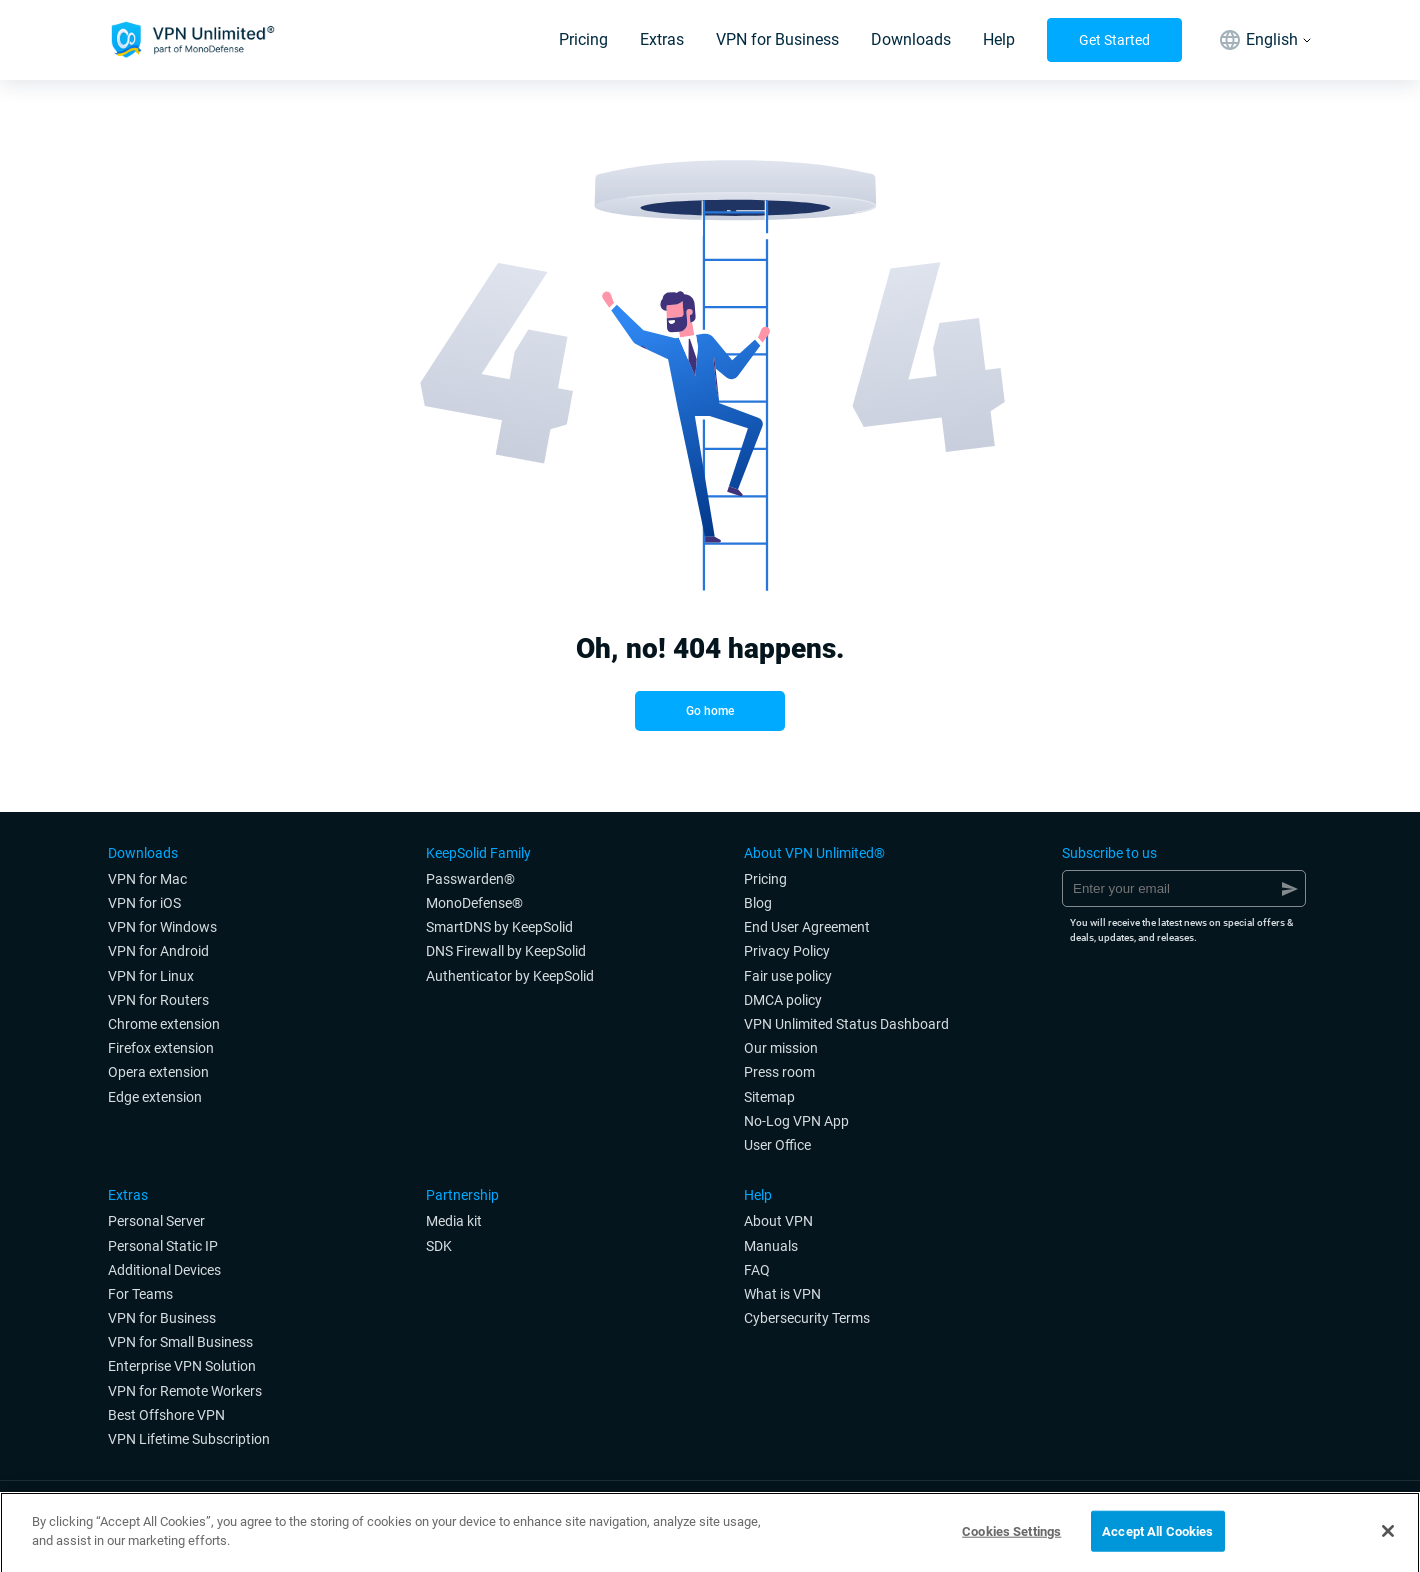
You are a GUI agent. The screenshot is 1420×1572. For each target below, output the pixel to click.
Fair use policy (788, 976)
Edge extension (155, 1097)
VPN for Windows (162, 927)
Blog (758, 903)
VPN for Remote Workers (185, 1391)
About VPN (778, 1221)
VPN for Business (777, 39)
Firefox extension (161, 1048)
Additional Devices (164, 1270)
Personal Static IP (163, 1246)
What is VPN (782, 1294)
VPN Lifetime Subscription (189, 1439)
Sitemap (769, 1097)
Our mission (781, 1048)
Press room (779, 1072)
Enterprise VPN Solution (182, 1366)
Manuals (771, 1246)
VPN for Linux (151, 976)
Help (999, 39)
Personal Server (156, 1221)
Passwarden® (470, 879)
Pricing (583, 39)
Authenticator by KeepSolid (510, 976)
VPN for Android (158, 951)
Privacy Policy (787, 951)
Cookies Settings (1011, 1536)
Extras (662, 39)
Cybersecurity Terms (807, 1318)
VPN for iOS (144, 903)
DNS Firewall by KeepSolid (506, 951)
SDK (439, 1246)
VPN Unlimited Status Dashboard (846, 1024)
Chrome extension (164, 1024)
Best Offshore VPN (166, 1415)
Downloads (911, 39)
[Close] (1388, 1536)
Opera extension (158, 1072)
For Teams (140, 1294)
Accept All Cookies (1157, 1536)
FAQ (757, 1270)
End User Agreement (807, 927)
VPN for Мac (147, 879)
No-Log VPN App (796, 1121)
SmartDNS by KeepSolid (499, 927)
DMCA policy (783, 1000)
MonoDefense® (474, 903)
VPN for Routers (158, 1000)
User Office (777, 1145)
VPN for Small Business (180, 1342)
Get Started (1114, 40)
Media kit (454, 1221)
